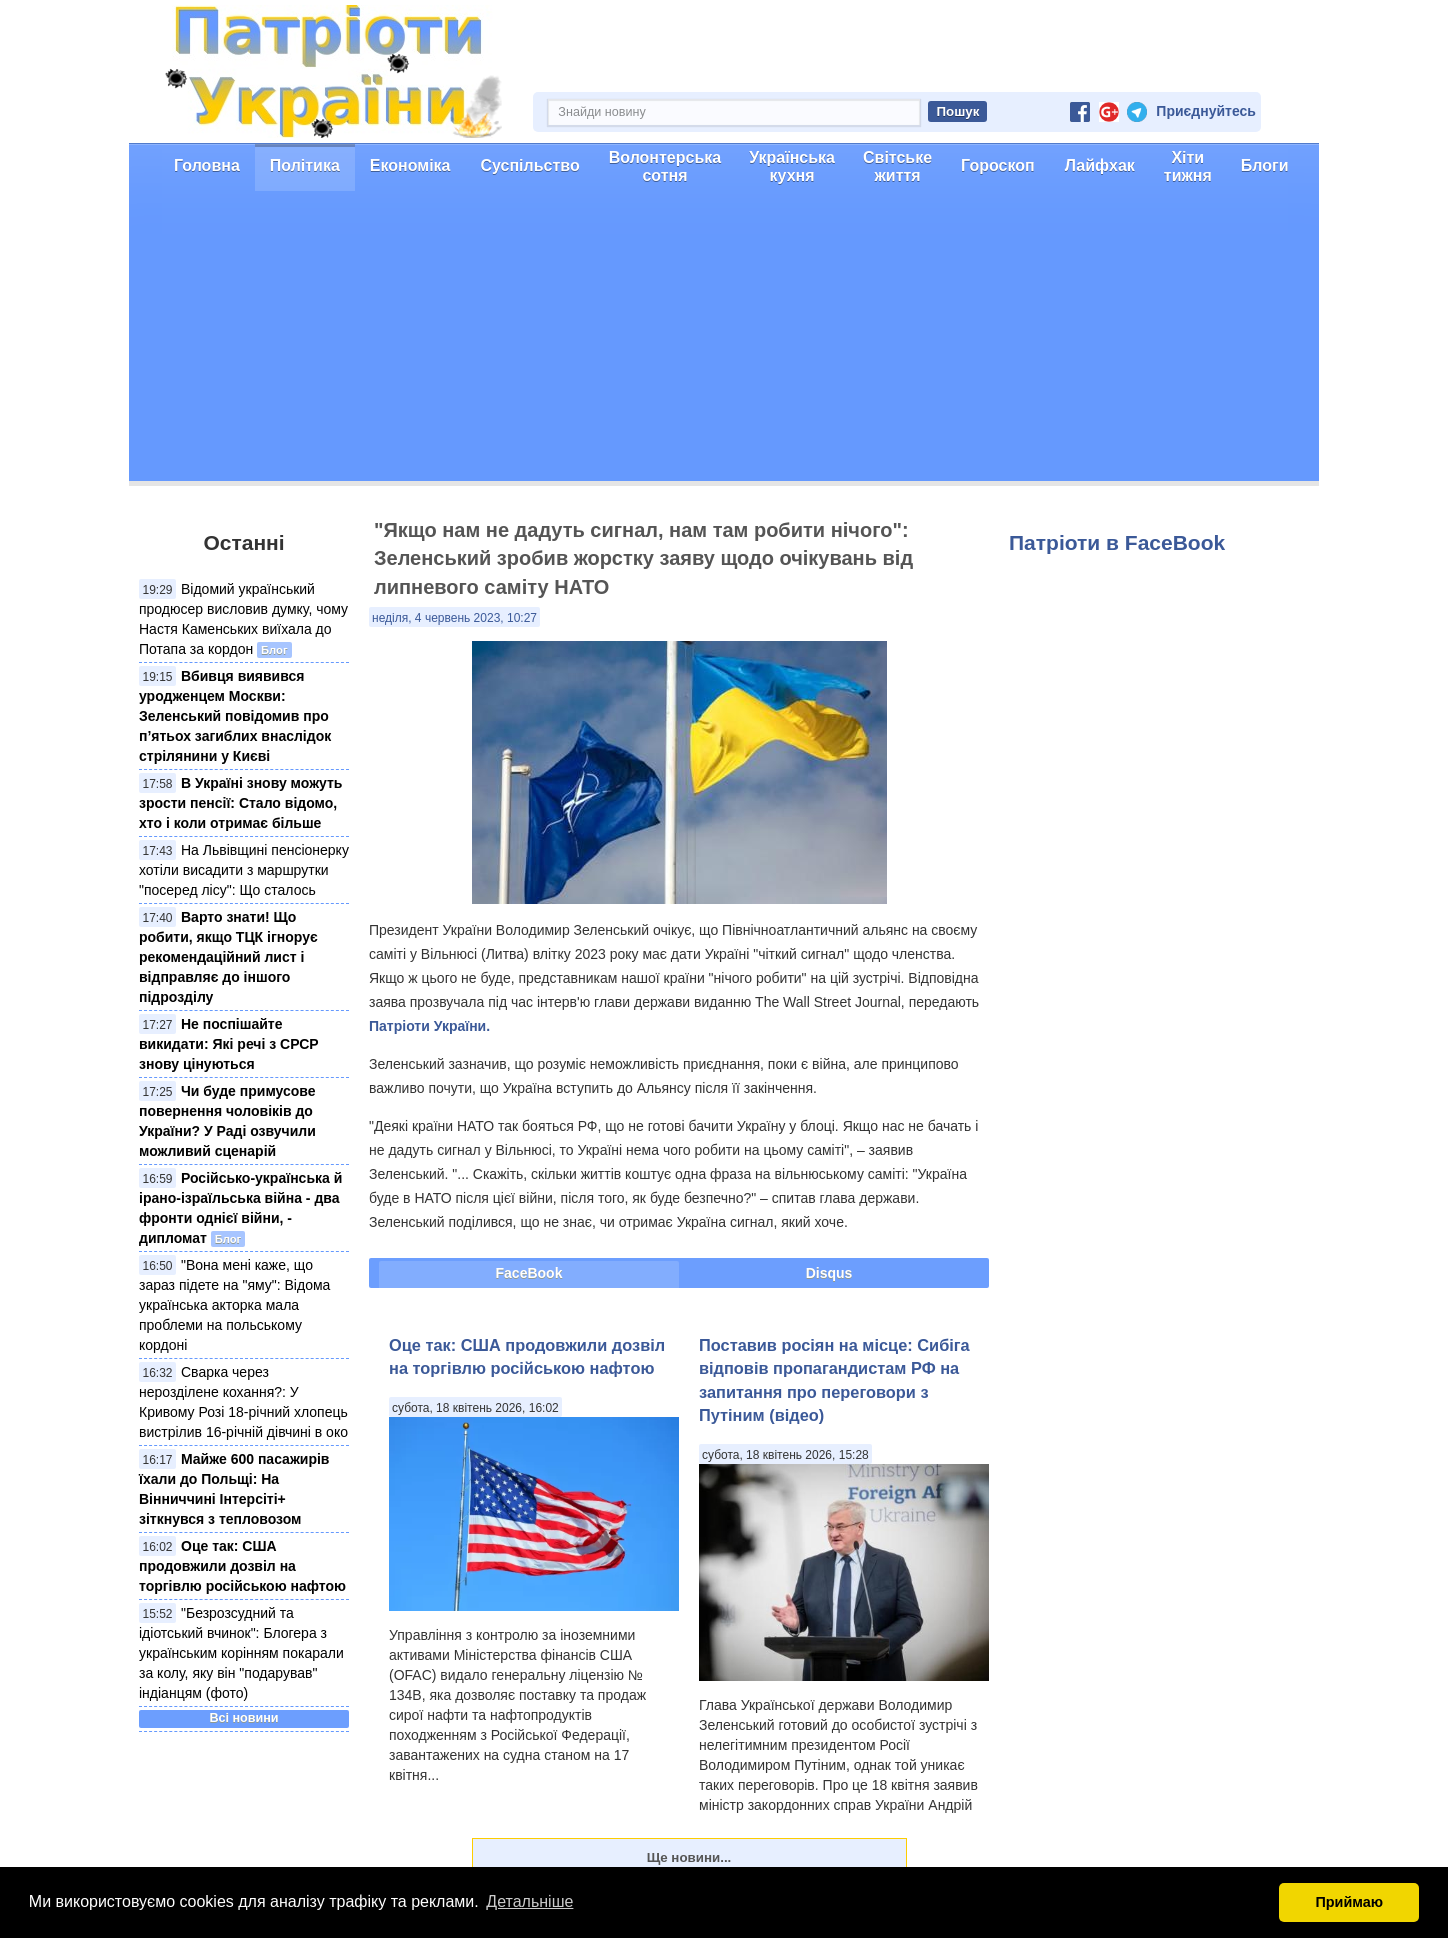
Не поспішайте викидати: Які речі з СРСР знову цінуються (229, 1044)
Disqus (829, 1273)
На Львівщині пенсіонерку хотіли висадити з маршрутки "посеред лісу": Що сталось (244, 870)
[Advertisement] (724, 341)
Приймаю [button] (1349, 1902)
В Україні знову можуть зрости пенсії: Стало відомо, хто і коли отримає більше (240, 803)
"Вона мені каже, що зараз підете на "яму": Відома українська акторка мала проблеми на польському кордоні (234, 1305)
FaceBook (529, 1273)
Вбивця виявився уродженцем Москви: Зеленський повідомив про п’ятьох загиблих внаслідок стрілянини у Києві (235, 716)
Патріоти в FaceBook (1117, 542)
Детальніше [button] (529, 1901)
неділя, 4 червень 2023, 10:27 (454, 618)
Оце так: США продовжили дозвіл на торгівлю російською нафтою (242, 1566)
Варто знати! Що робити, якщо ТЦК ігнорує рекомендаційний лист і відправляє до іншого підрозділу (228, 957)
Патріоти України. (429, 1026)
